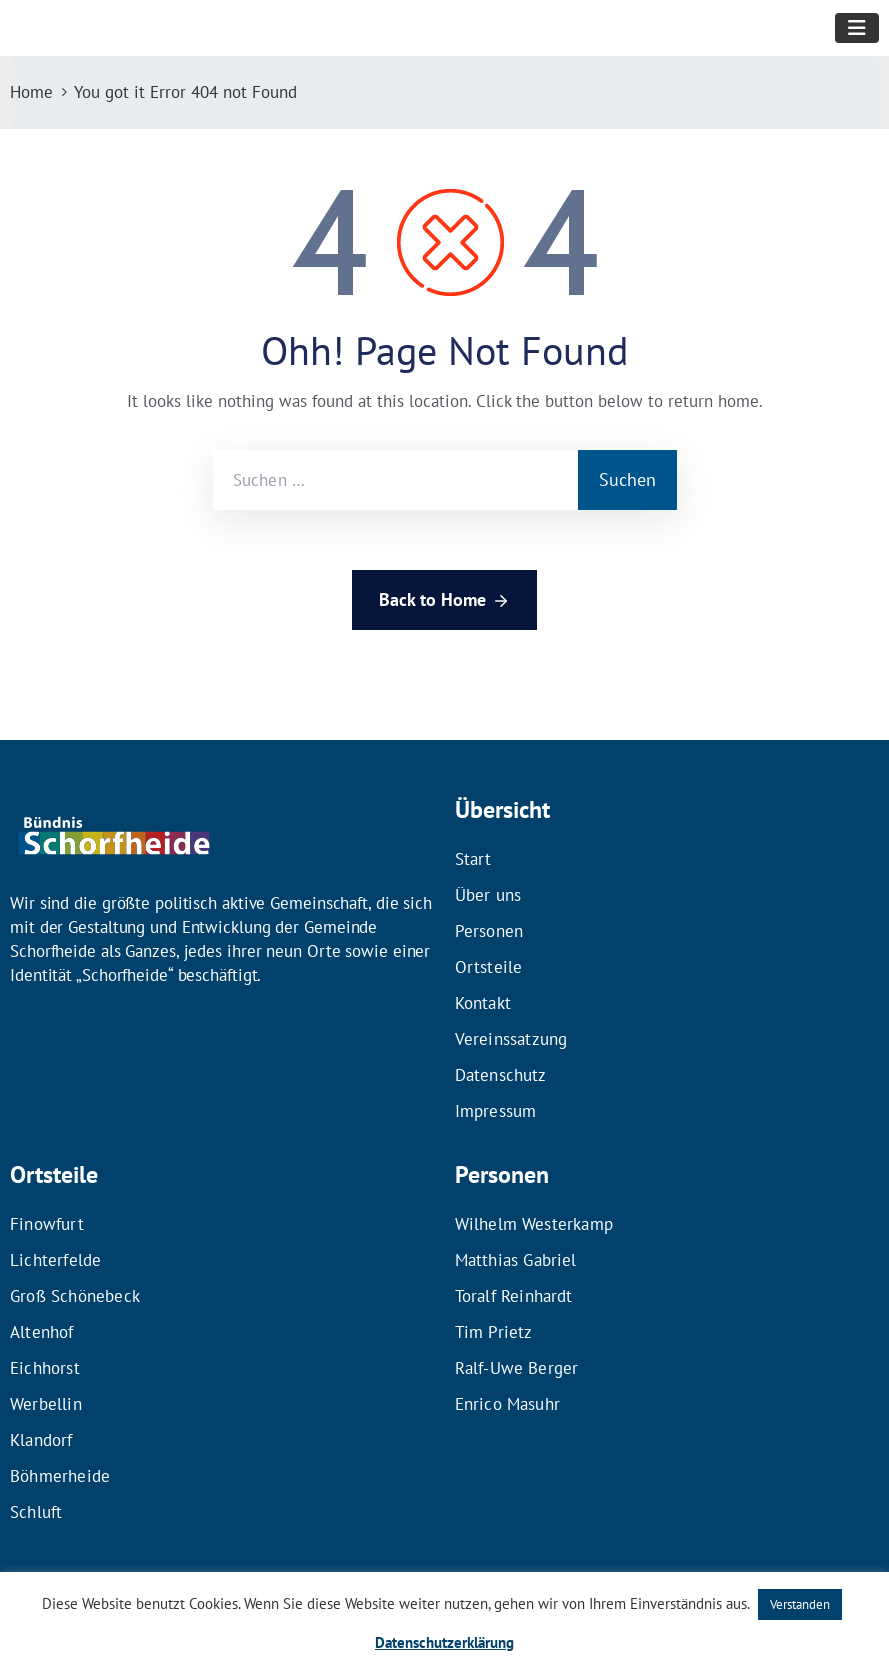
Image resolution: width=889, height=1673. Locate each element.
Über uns (488, 895)
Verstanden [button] (800, 1604)
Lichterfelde (55, 1260)
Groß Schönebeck (75, 1296)
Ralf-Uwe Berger (517, 1368)
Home (31, 92)
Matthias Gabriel (516, 1260)
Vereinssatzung (511, 1039)
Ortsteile (489, 967)
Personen (489, 931)
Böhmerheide (60, 1476)
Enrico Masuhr (508, 1404)
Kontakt (483, 1003)
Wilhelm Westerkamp (534, 1224)
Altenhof (42, 1332)
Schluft (36, 1512)
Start (473, 859)
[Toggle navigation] (857, 28)
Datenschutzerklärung (444, 1642)
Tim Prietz (494, 1332)
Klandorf (41, 1440)
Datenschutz (501, 1075)
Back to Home (444, 601)
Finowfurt (47, 1224)
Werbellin (46, 1404)
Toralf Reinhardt (514, 1296)
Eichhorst (45, 1368)
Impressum (496, 1111)
